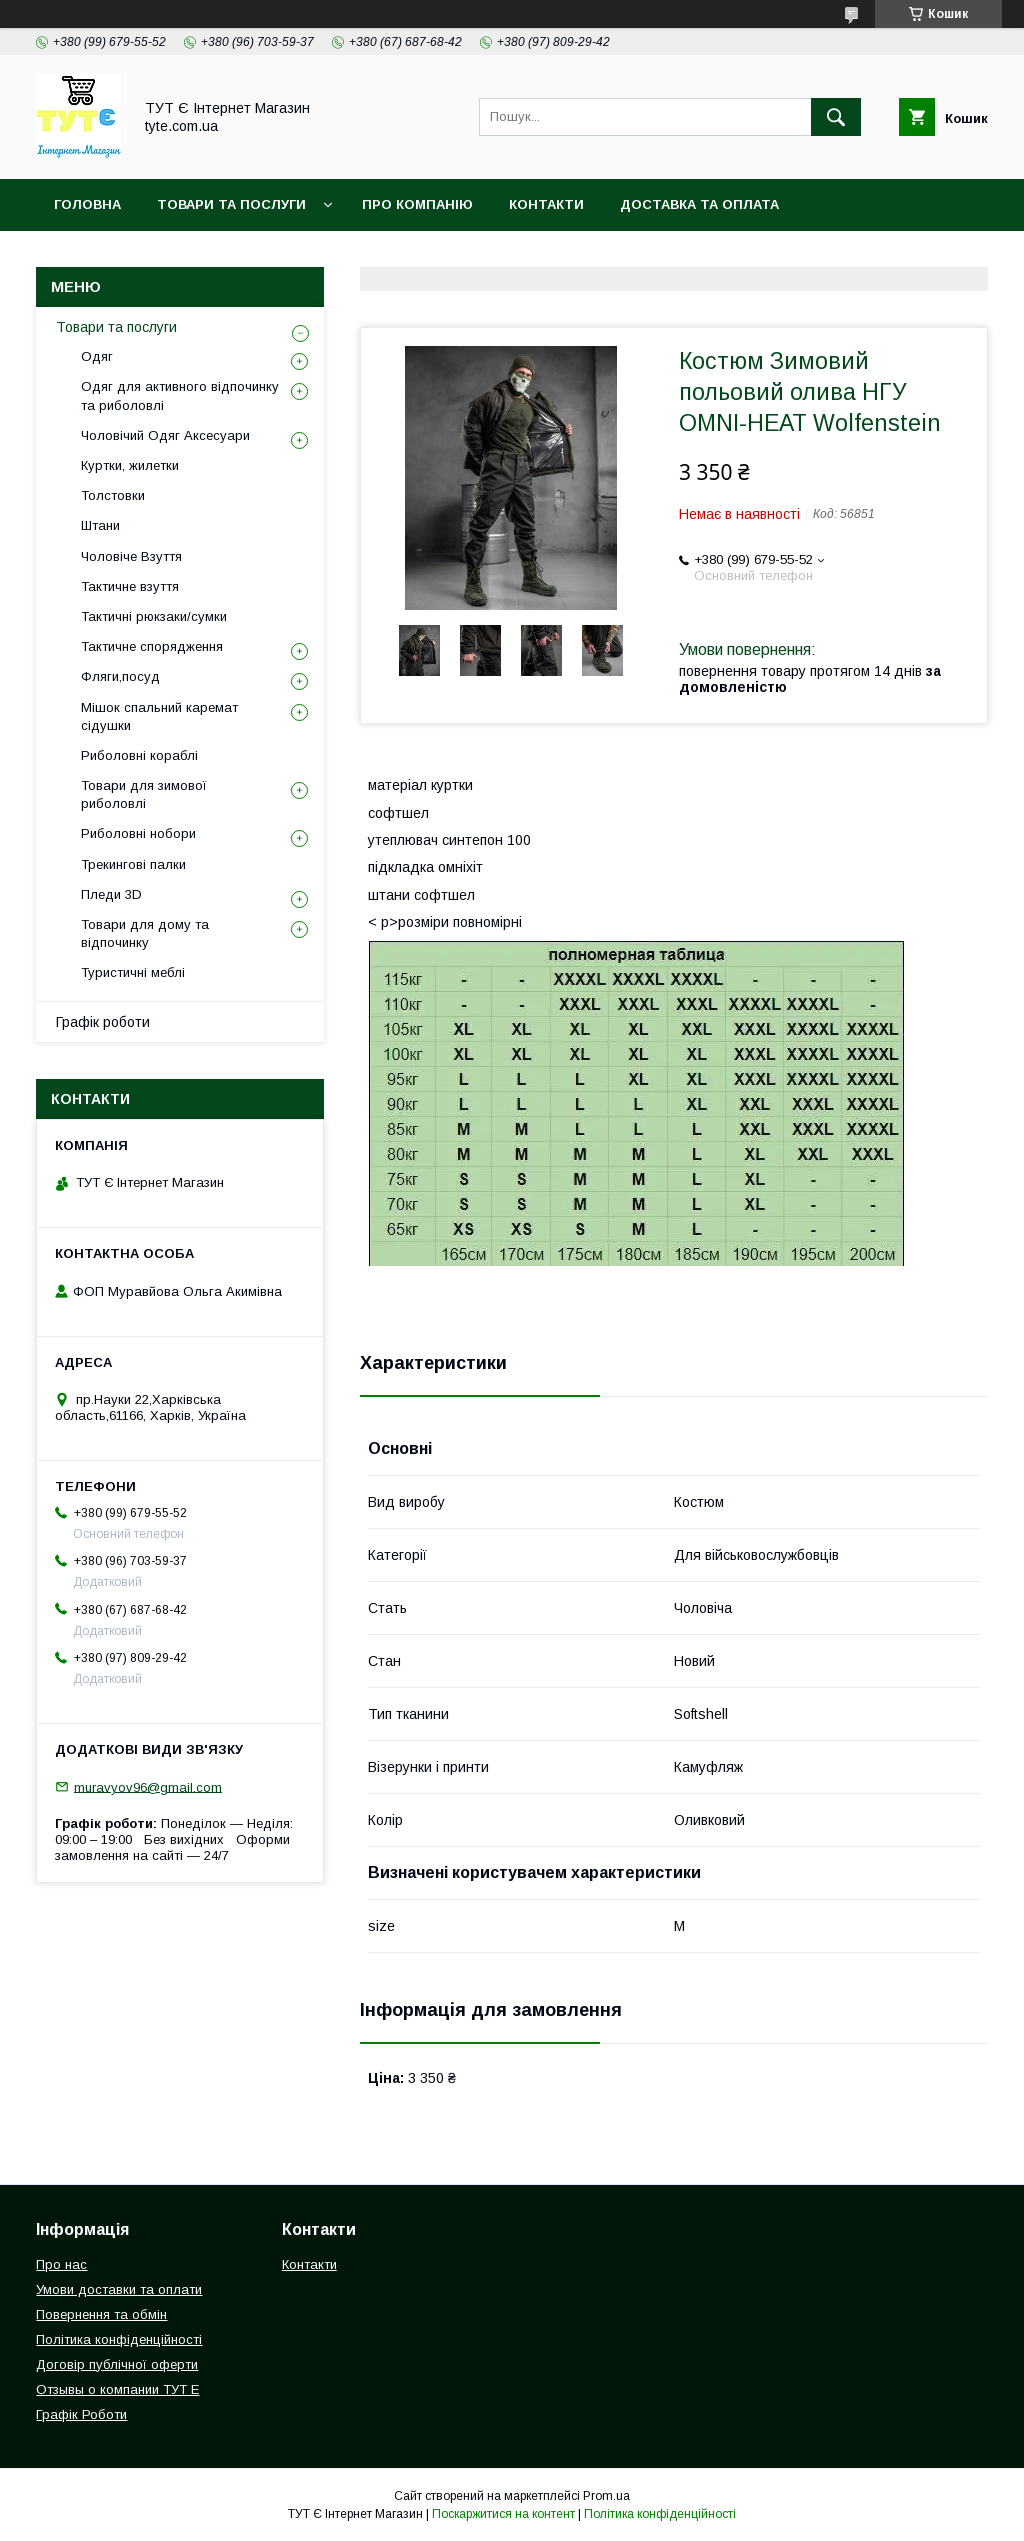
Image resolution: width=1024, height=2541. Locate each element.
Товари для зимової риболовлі (144, 794)
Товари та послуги (116, 327)
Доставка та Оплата (699, 204)
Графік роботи (103, 1022)
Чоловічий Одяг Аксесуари (165, 435)
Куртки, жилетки (130, 465)
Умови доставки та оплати (119, 2289)
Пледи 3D (111, 894)
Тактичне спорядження (152, 646)
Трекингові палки (133, 864)
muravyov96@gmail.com (148, 1786)
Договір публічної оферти (117, 2364)
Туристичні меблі (133, 972)
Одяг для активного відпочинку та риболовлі (180, 395)
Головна (87, 204)
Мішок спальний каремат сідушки (159, 716)
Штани (100, 525)
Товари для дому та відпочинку (145, 933)
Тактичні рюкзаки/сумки (154, 616)
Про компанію (417, 204)
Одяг (97, 356)
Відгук (725, 256)
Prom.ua (606, 2496)
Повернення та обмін (138, 256)
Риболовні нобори (138, 833)
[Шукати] (836, 117)
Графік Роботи (81, 2414)
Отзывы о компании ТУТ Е (117, 2389)
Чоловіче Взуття (131, 556)
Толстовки (113, 495)
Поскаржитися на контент (503, 2514)
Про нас (61, 2264)
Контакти (546, 204)
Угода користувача (590, 256)
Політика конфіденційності (369, 256)
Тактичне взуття (130, 586)
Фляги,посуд (120, 676)
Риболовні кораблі (139, 755)
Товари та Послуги (231, 204)
